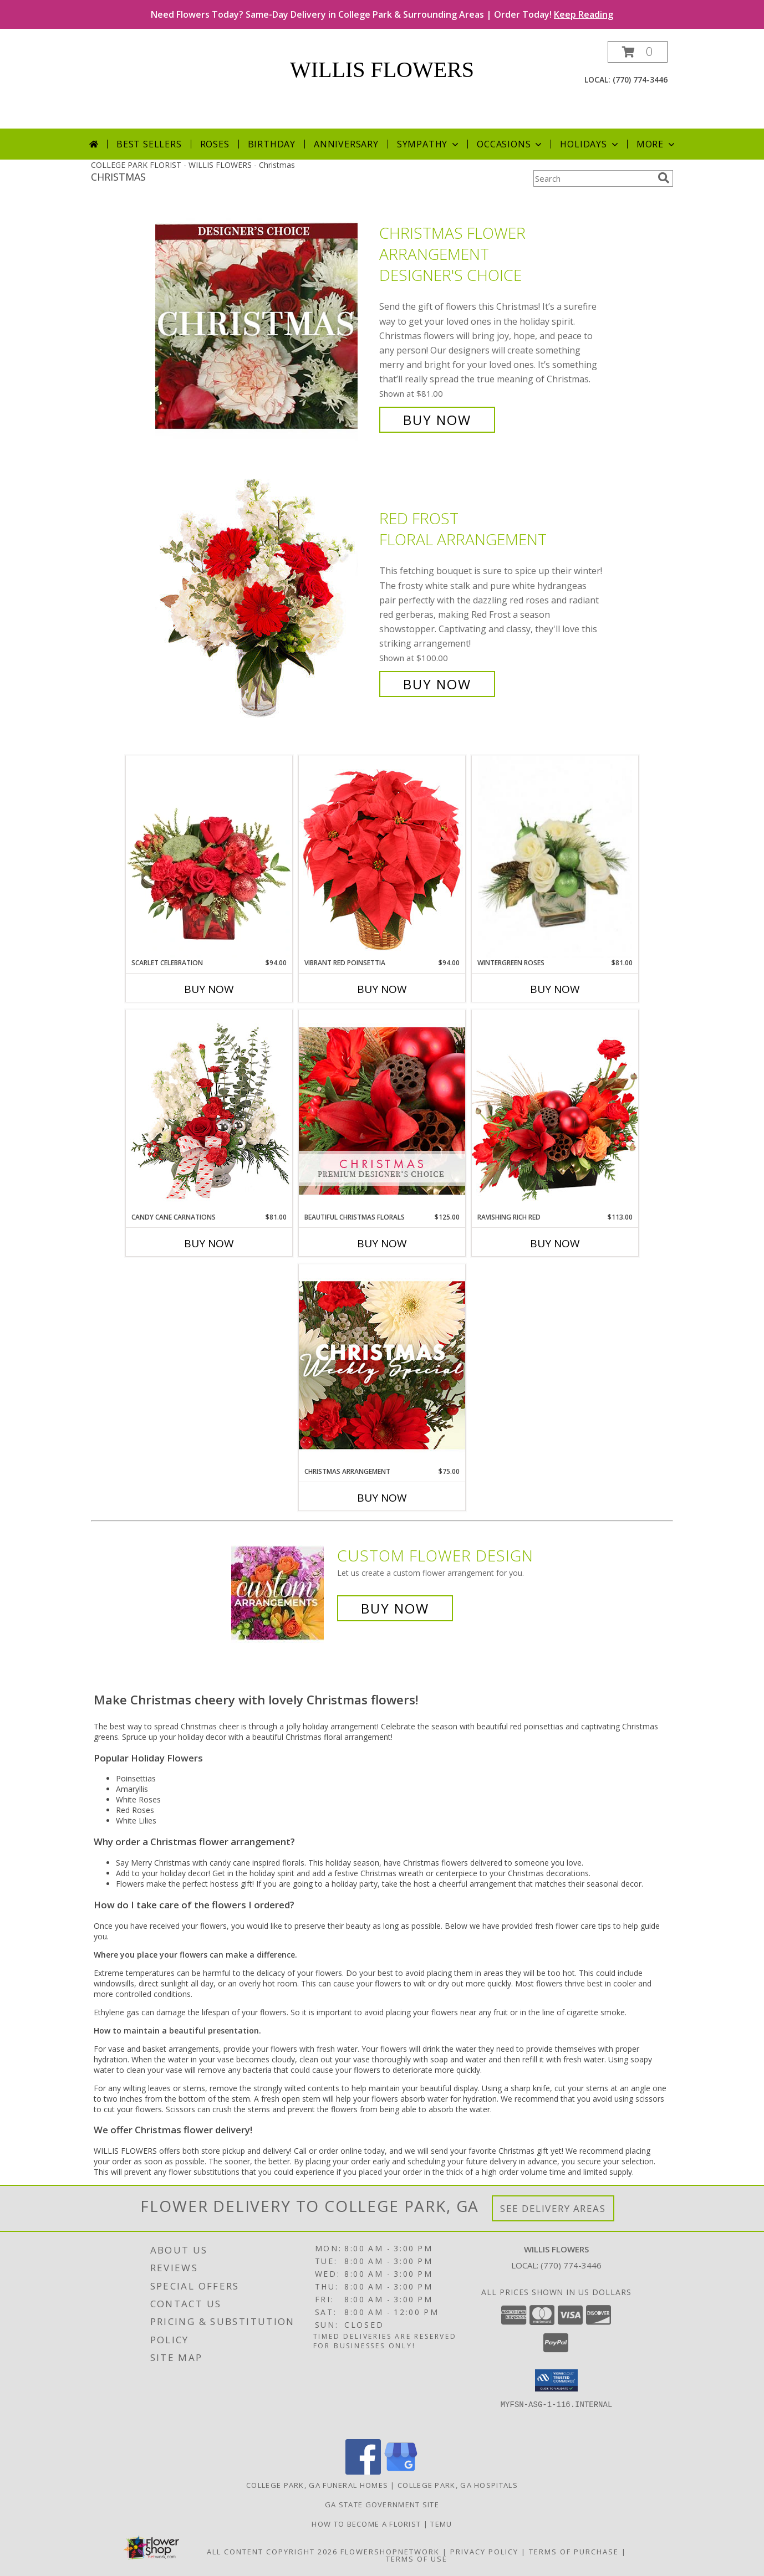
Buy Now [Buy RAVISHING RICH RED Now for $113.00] (555, 1243)
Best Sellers (149, 144)
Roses (215, 144)
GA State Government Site (382, 2505)
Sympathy (429, 144)
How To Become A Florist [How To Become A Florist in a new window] (367, 2524)
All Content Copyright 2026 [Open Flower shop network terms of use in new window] (272, 2552)
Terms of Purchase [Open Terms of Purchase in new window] (574, 2552)
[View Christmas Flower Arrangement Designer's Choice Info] (264, 326)
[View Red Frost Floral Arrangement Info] (264, 601)
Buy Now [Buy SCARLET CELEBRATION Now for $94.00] (209, 989)
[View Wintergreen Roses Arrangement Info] (555, 857)
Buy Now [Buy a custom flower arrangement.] (395, 1608)
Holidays (590, 144)
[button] (638, 52)
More (656, 144)
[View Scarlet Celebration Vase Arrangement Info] (209, 856)
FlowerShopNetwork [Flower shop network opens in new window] (390, 2552)
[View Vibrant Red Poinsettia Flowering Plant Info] (382, 856)
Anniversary (346, 144)
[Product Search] (593, 178)
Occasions (510, 144)
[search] (664, 178)
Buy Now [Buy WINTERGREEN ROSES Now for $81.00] (555, 989)
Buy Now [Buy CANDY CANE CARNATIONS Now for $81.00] (209, 1243)
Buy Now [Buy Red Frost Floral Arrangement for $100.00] (437, 684)
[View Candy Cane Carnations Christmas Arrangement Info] (209, 1111)
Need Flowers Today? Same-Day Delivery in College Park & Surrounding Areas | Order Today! (382, 14)
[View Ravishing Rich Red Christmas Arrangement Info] (555, 1110)
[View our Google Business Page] (401, 2471)
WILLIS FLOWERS (382, 69)
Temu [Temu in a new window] (441, 2524)
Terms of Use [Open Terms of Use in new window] (416, 2559)
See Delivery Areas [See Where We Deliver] (553, 2208)
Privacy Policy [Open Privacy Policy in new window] (484, 2552)
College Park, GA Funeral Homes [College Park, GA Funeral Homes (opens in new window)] (317, 2485)
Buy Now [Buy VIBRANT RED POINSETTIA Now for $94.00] (382, 989)
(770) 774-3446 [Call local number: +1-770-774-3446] (640, 79)
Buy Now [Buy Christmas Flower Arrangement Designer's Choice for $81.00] (437, 420)
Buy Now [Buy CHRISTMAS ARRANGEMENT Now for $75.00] (382, 1498)
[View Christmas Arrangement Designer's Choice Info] (382, 1365)
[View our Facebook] (363, 2471)
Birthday (272, 144)
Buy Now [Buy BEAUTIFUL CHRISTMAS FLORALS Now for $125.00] (382, 1243)
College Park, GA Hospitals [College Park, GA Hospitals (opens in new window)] (458, 2485)
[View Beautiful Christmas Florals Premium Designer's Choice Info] (382, 1110)
